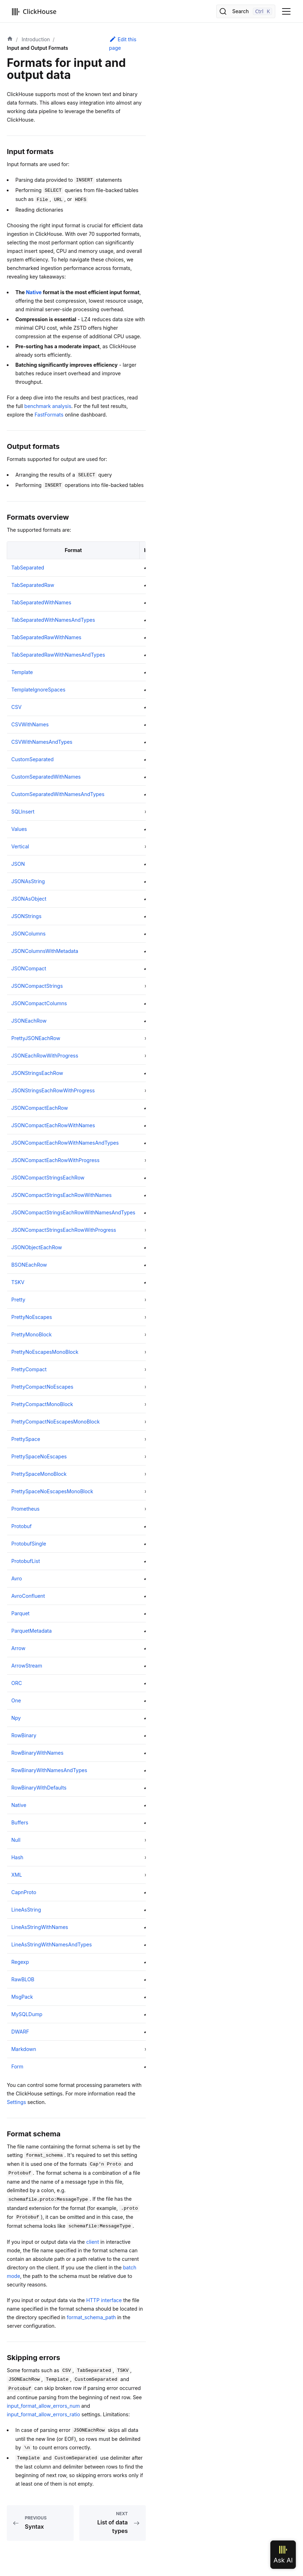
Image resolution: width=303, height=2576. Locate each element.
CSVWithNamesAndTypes (42, 742)
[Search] (245, 11)
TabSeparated (27, 568)
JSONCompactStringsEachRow (48, 1178)
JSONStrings (26, 916)
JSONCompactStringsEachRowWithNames (61, 1195)
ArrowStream (26, 1666)
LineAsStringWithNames (39, 1927)
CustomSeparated (32, 759)
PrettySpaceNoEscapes (39, 1456)
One (16, 1700)
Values (19, 829)
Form (17, 2066)
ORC (16, 1683)
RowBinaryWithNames (37, 1753)
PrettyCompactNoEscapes (42, 1387)
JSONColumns (28, 934)
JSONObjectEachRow (36, 1247)
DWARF (20, 2032)
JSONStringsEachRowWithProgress (53, 1090)
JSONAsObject (29, 899)
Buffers (19, 1822)
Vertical (20, 846)
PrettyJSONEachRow (35, 1038)
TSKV (18, 1282)
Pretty (18, 1300)
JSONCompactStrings (37, 986)
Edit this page (123, 43)
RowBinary (23, 1735)
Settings (16, 2102)
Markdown (23, 2049)
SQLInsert (22, 812)
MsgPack (22, 1997)
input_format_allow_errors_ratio (43, 2414)
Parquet (20, 1613)
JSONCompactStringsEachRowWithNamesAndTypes (73, 1212)
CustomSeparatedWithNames (46, 777)
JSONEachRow (29, 1021)
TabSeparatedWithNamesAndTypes (53, 620)
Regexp (20, 1962)
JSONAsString (28, 881)
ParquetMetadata (31, 1631)
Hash (17, 1857)
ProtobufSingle (28, 1544)
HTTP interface (104, 2300)
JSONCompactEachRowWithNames (53, 1125)
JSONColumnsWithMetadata (44, 951)
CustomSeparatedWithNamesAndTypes (58, 794)
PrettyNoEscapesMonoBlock (45, 1352)
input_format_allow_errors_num (43, 2406)
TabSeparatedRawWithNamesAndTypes (58, 655)
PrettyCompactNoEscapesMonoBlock (55, 1422)
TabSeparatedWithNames (41, 602)
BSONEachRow (29, 1265)
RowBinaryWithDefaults (39, 1788)
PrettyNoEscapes (31, 1317)
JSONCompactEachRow (39, 1108)
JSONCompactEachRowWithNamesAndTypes (65, 1143)
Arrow (18, 1648)
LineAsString (26, 1910)
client (92, 2242)
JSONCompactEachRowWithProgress (55, 1160)
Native (34, 292)
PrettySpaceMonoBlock (39, 1474)
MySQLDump (26, 2014)
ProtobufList (25, 1561)
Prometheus (25, 1509)
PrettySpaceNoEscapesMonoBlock (52, 1491)
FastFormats (48, 415)
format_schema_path (91, 2317)
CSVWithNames (30, 724)
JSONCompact (28, 968)
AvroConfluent (28, 1596)
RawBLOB (22, 1979)
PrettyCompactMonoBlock (42, 1404)
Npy (16, 1718)
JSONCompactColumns (39, 1003)
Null (16, 1840)
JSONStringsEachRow (37, 1073)
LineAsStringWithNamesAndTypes (51, 1944)
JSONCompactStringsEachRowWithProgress (63, 1230)
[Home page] (10, 39)
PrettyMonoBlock (31, 1334)
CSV (16, 707)
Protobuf (21, 1526)
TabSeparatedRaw (32, 585)
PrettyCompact (29, 1369)
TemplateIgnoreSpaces (38, 690)
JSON (18, 864)
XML (16, 1875)
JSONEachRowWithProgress (44, 1056)
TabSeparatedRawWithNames (46, 637)
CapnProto (23, 1892)
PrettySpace (25, 1439)
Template (22, 672)
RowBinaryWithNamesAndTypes (49, 1770)
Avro (16, 1578)
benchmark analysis (47, 406)
